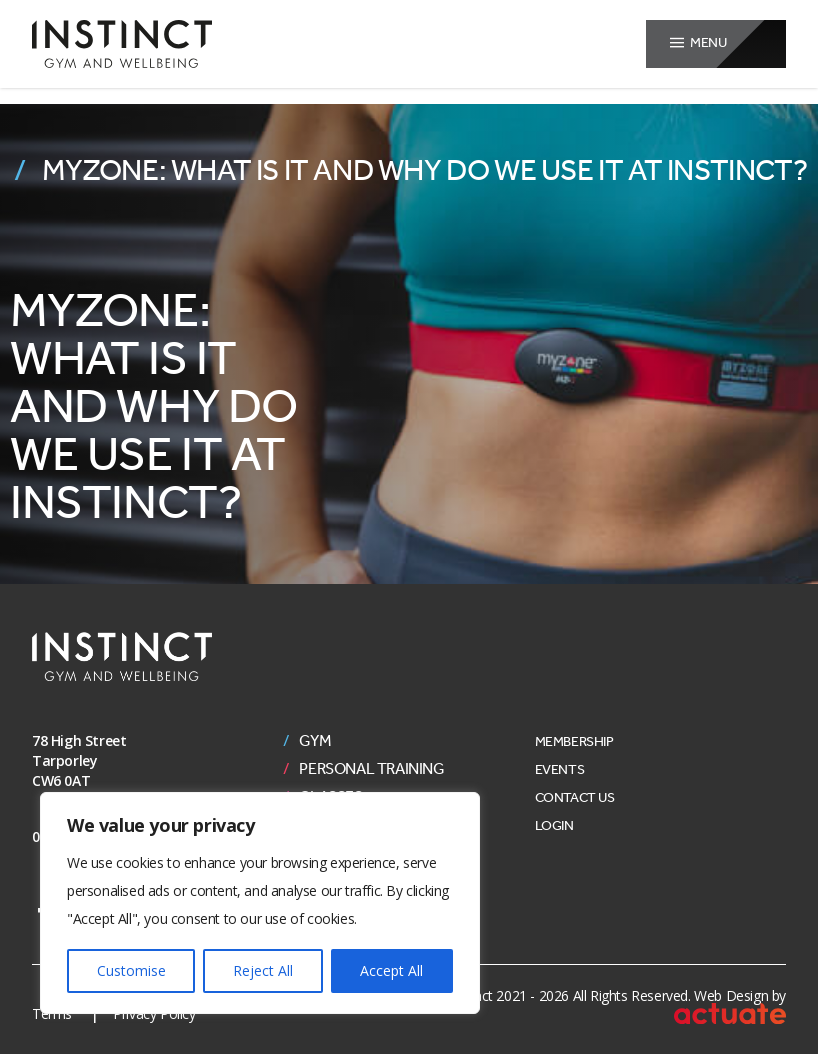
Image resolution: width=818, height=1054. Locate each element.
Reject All (263, 970)
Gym (315, 741)
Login (554, 825)
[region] (260, 903)
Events (560, 769)
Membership (574, 741)
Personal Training (371, 769)
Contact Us (575, 797)
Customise (131, 970)
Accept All (391, 970)
